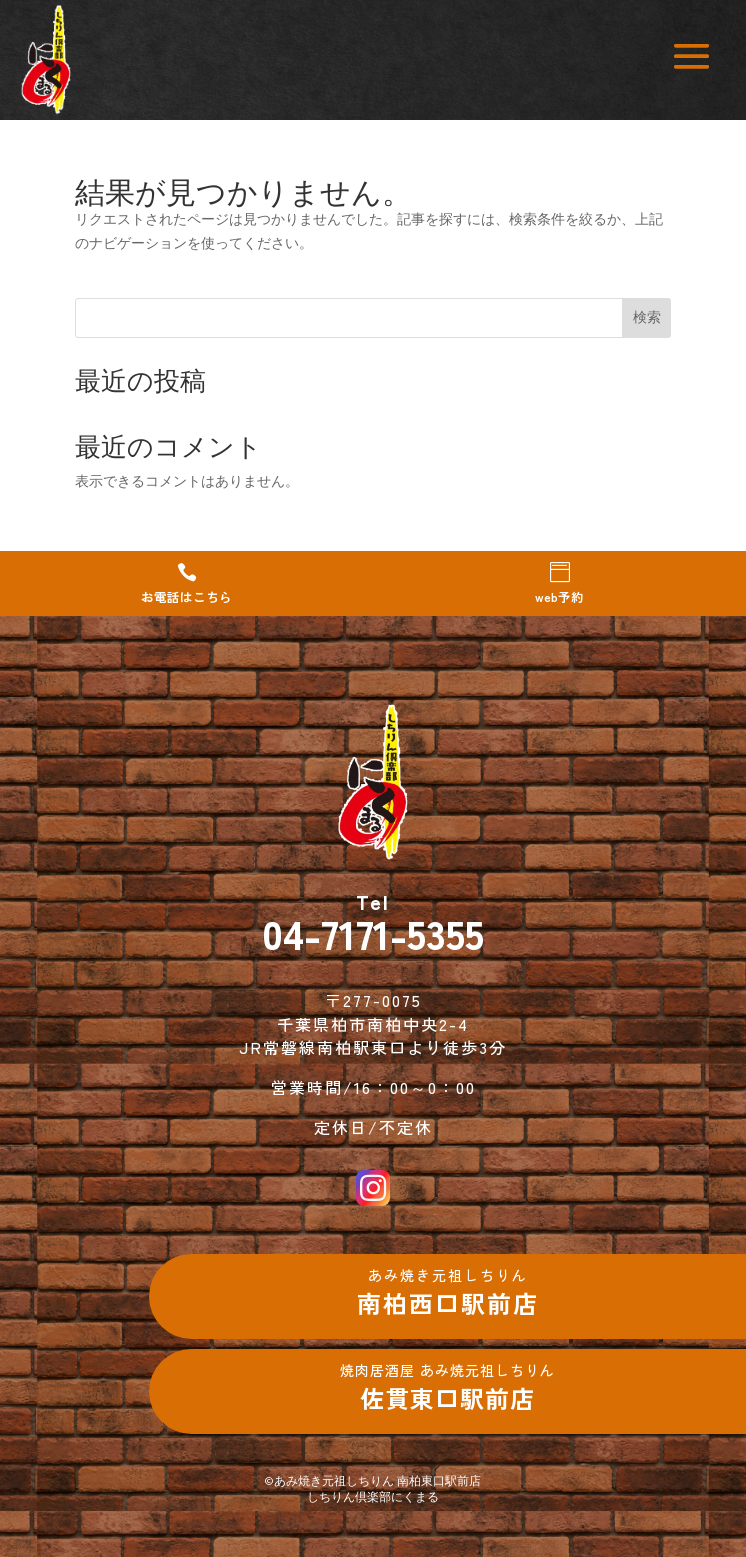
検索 (647, 317)
